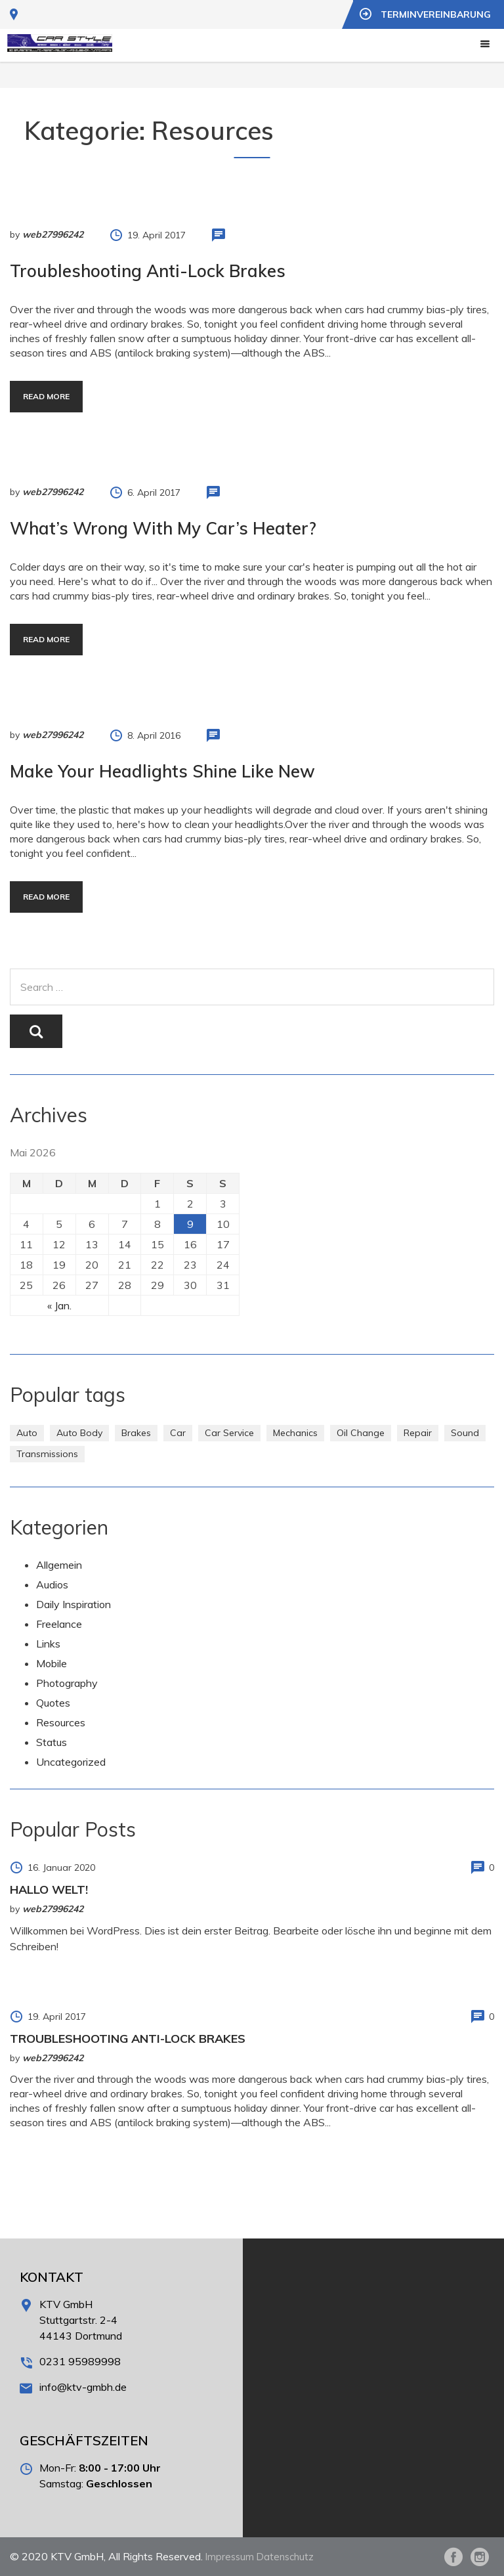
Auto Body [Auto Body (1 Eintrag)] (79, 1433)
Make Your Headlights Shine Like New (162, 771)
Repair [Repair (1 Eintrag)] (418, 1433)
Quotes (53, 1702)
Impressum (230, 2556)
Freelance (59, 1623)
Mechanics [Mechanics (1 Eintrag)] (295, 1433)
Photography (67, 1683)
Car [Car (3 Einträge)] (178, 1433)
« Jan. (59, 1305)
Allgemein (59, 1564)
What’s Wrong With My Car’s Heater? (163, 528)
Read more (46, 396)
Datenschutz (289, 2556)
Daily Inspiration (73, 1604)
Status (51, 1742)
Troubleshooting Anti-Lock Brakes (147, 271)
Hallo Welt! (49, 1889)
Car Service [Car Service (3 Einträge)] (229, 1433)
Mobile (51, 1663)
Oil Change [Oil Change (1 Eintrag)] (361, 1433)
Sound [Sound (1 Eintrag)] (465, 1433)
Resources (60, 1722)
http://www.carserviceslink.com (252, 701)
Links (48, 1643)
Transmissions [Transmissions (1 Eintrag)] (47, 1454)
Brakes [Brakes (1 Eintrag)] (136, 1433)
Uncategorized (71, 1761)
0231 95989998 (80, 2361)
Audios (52, 1584)
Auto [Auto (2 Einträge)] (26, 1433)
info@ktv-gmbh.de (83, 2386)
